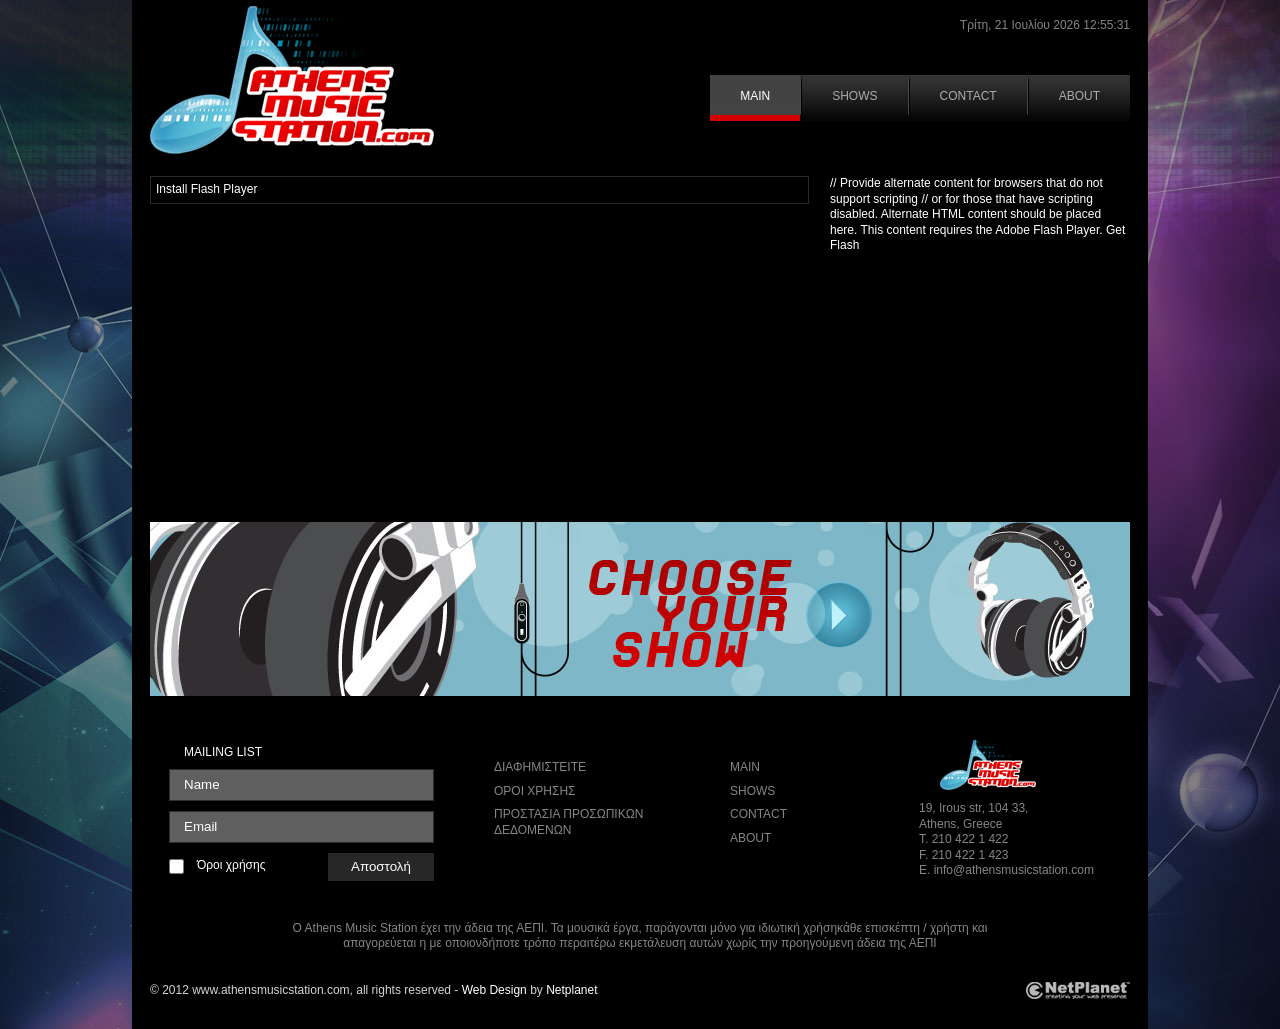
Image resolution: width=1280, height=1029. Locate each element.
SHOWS (854, 96)
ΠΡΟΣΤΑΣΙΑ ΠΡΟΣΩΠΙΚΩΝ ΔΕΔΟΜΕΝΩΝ (568, 822)
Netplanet (571, 990)
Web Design (494, 990)
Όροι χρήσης (231, 865)
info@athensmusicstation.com (1014, 870)
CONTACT (968, 96)
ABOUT (1079, 96)
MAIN (755, 96)
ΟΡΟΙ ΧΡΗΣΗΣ (535, 791)
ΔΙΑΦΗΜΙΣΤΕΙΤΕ (540, 767)
